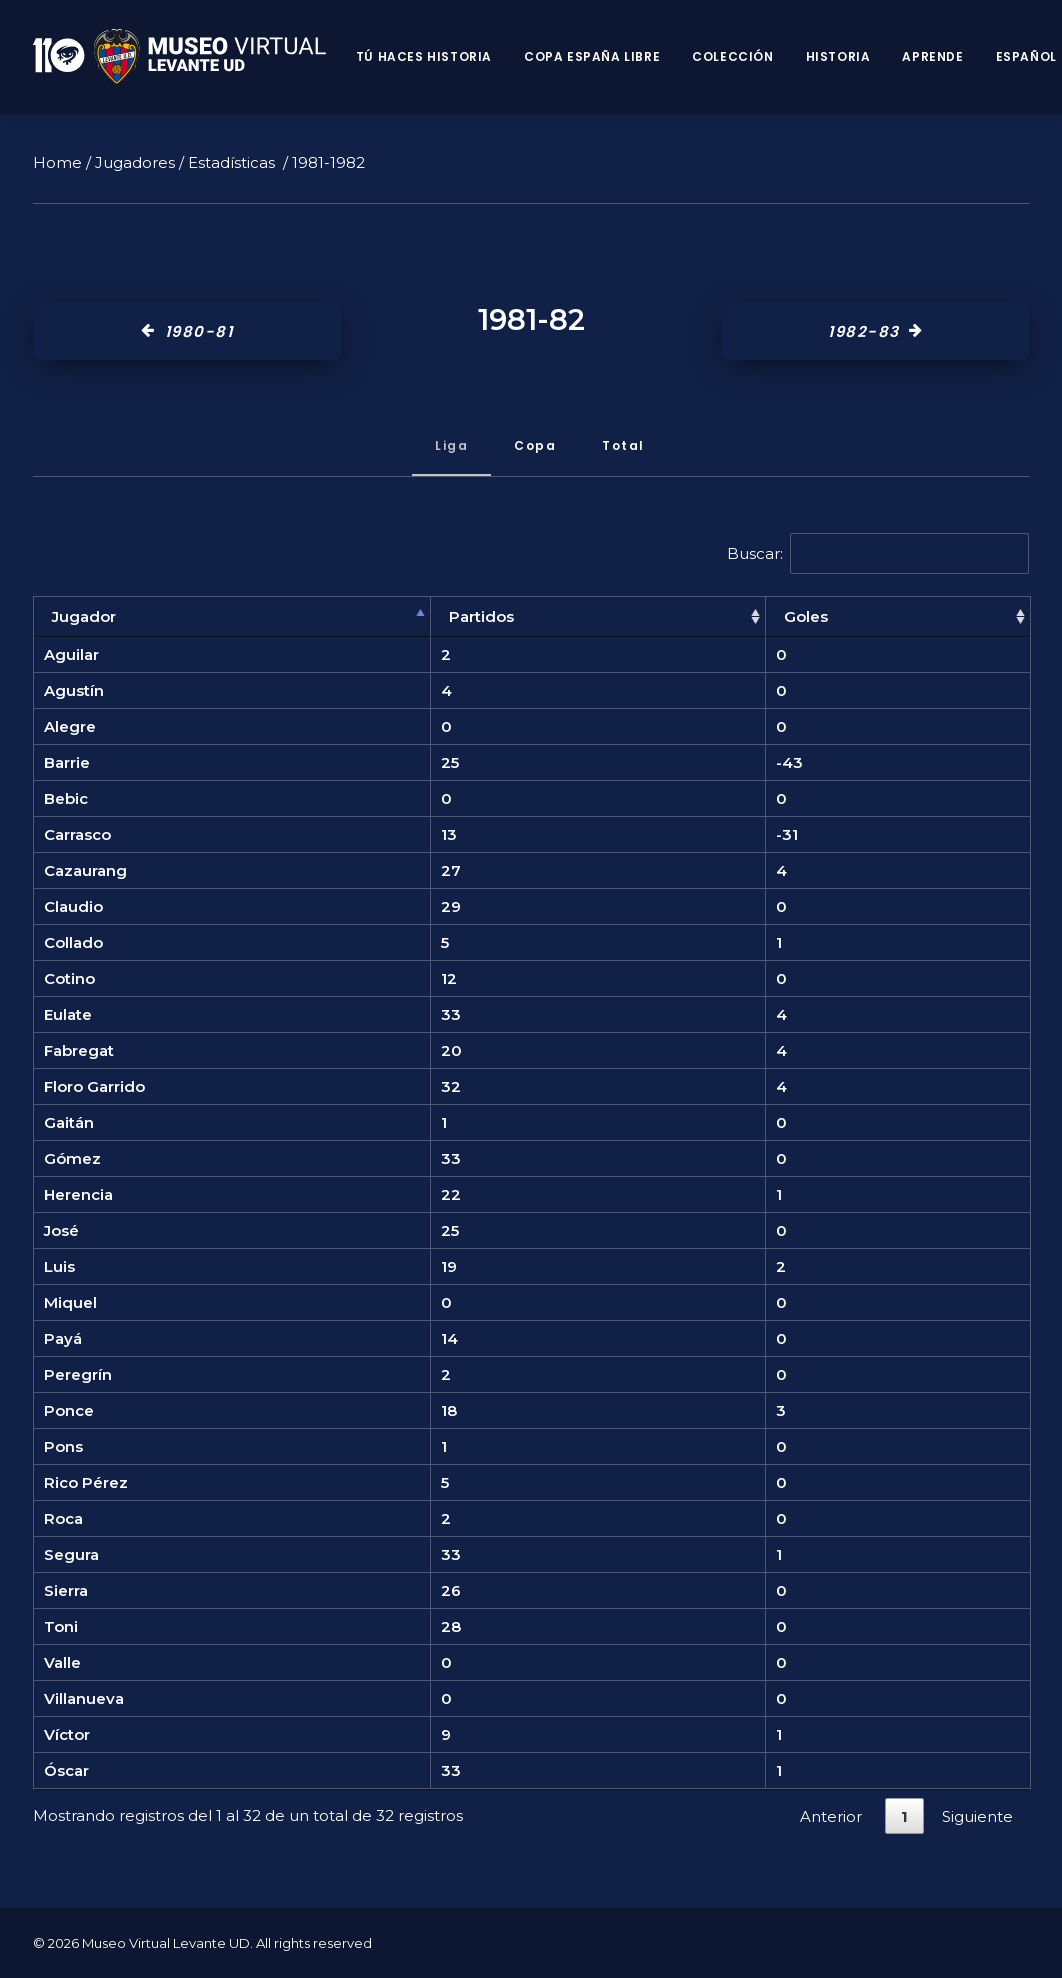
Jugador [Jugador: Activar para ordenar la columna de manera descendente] (84, 616)
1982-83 (875, 331)
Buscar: (878, 553)
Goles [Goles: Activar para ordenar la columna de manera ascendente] (806, 616)
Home (57, 162)
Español (1026, 56)
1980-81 (187, 331)
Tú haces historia (424, 56)
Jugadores (135, 162)
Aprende (932, 56)
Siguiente (977, 1816)
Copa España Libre (592, 56)
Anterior (831, 1816)
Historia (838, 56)
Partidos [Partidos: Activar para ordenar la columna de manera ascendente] (481, 616)
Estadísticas (231, 162)
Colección (732, 56)
